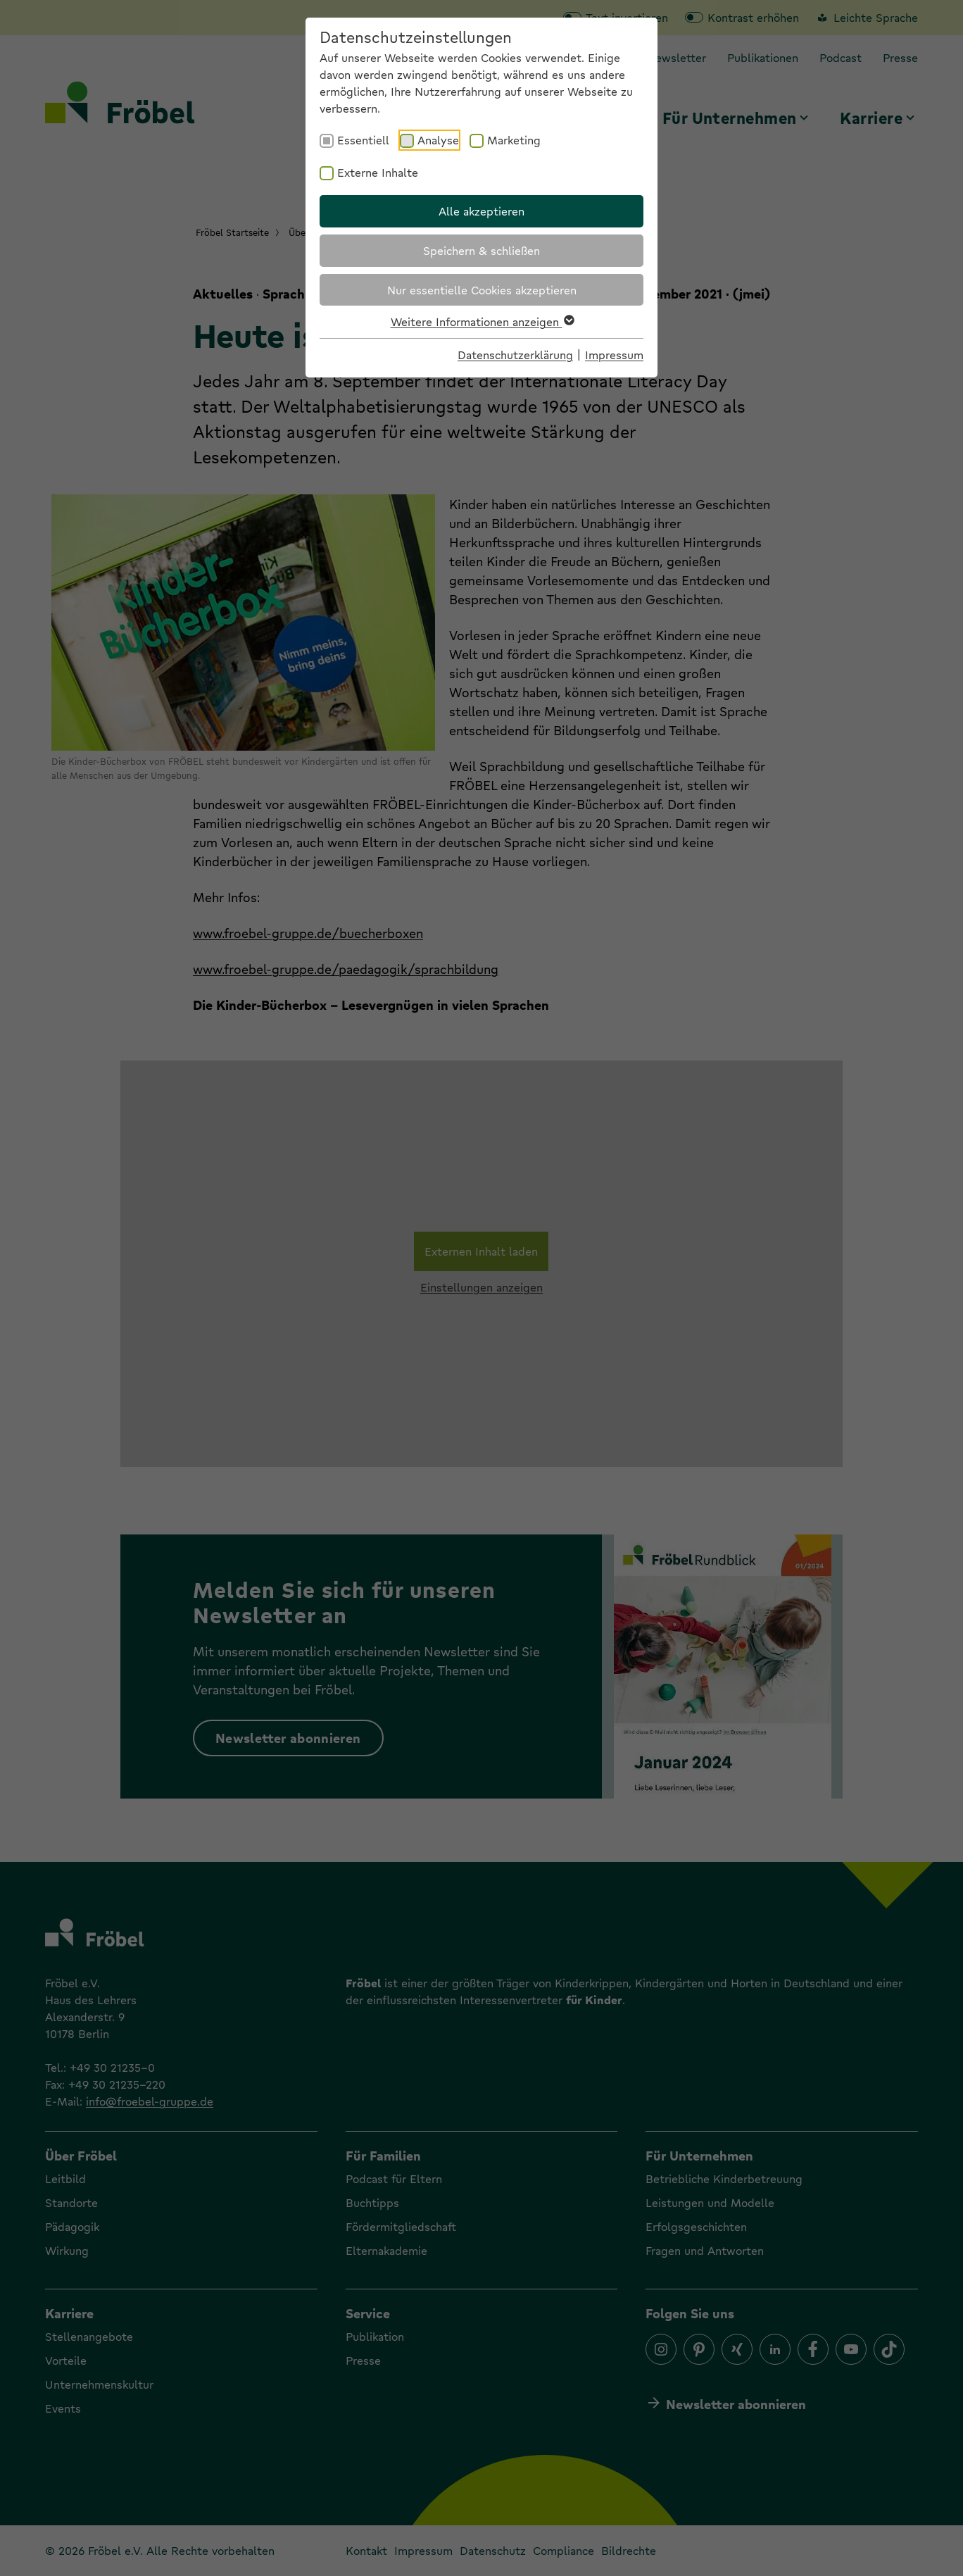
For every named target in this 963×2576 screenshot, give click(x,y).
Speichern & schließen (481, 250)
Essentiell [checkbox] (363, 139)
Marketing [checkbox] (514, 139)
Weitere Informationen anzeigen (482, 321)
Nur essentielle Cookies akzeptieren (482, 289)
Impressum (614, 354)
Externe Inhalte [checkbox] (377, 172)
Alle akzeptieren (481, 211)
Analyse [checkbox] (438, 139)
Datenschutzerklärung (515, 354)
